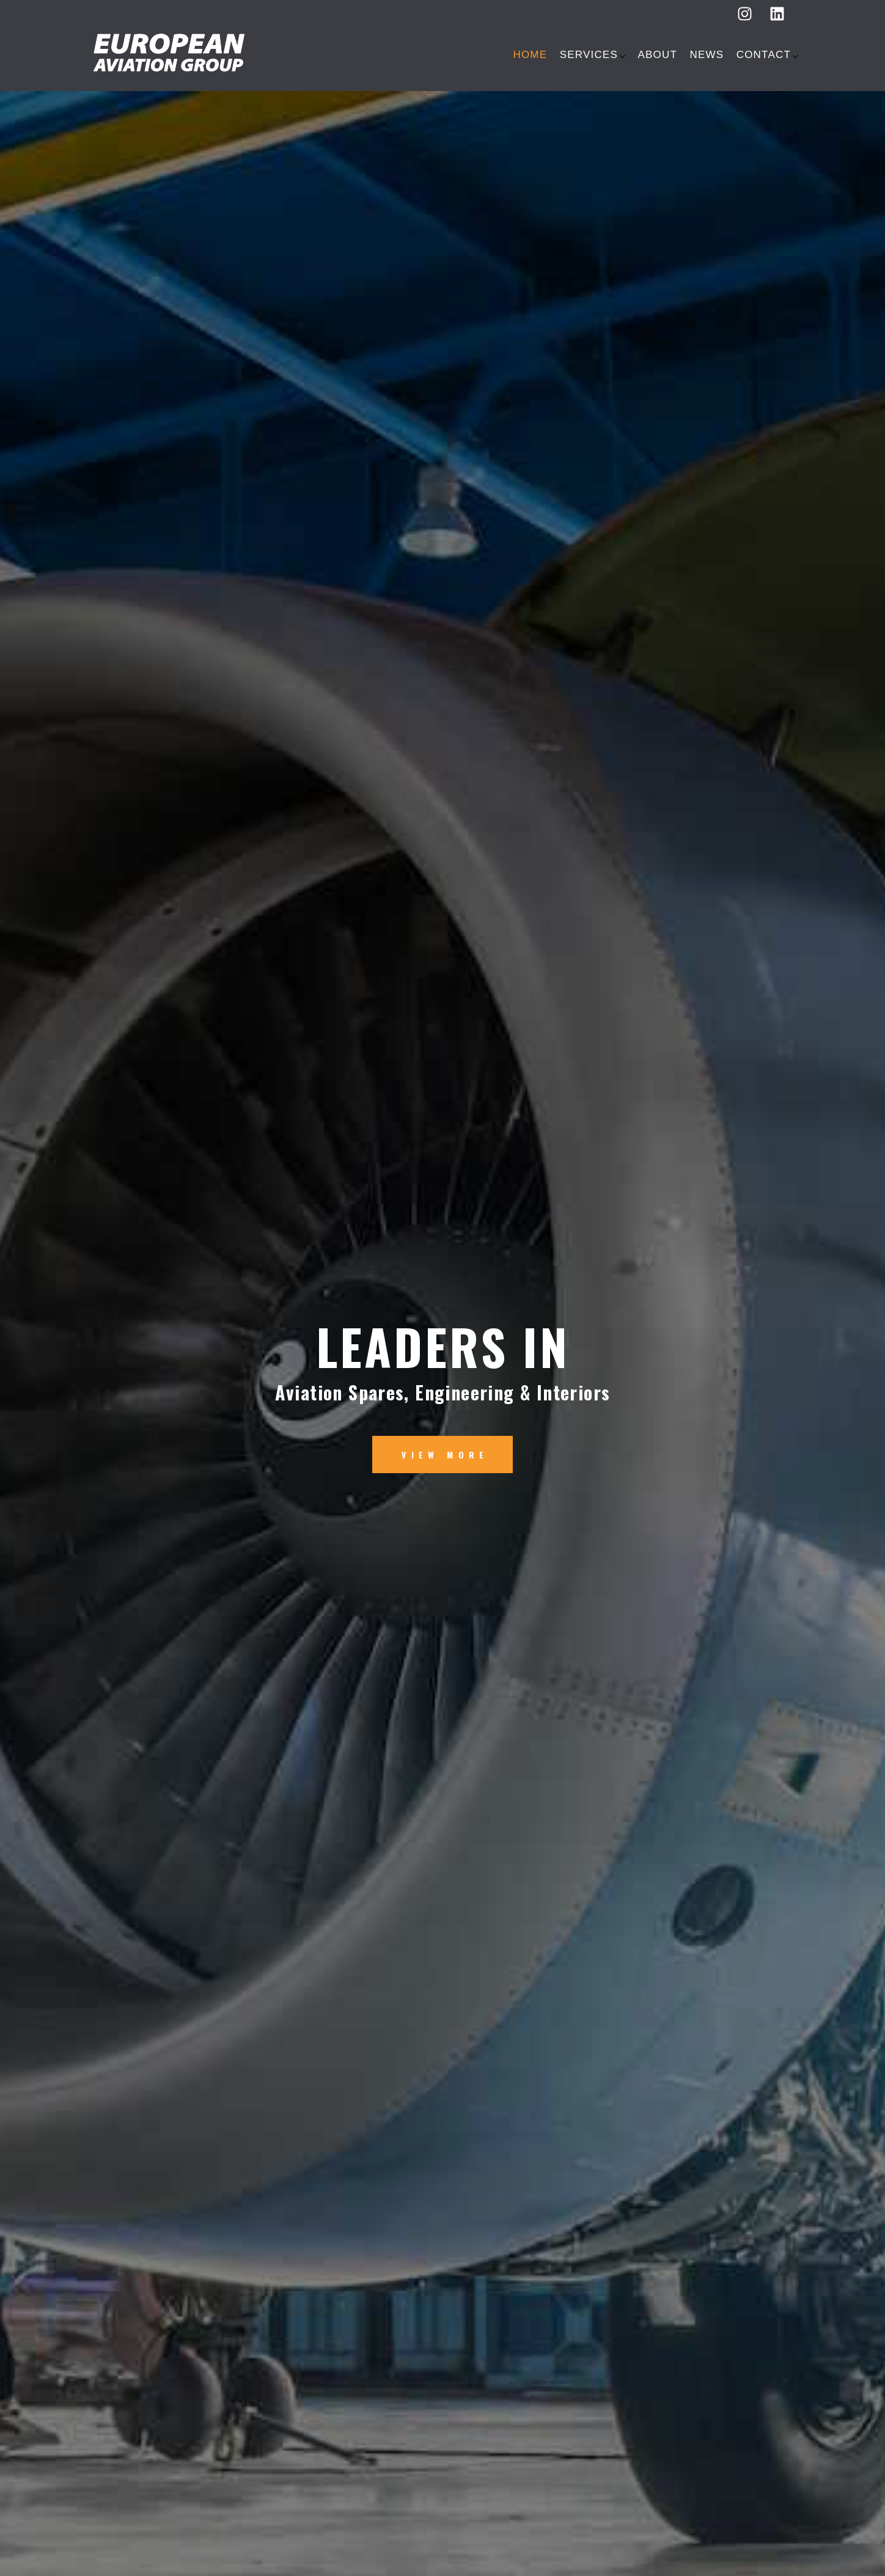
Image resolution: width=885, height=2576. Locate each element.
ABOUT (657, 54)
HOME (530, 54)
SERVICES (589, 54)
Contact (763, 54)
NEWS (706, 54)
